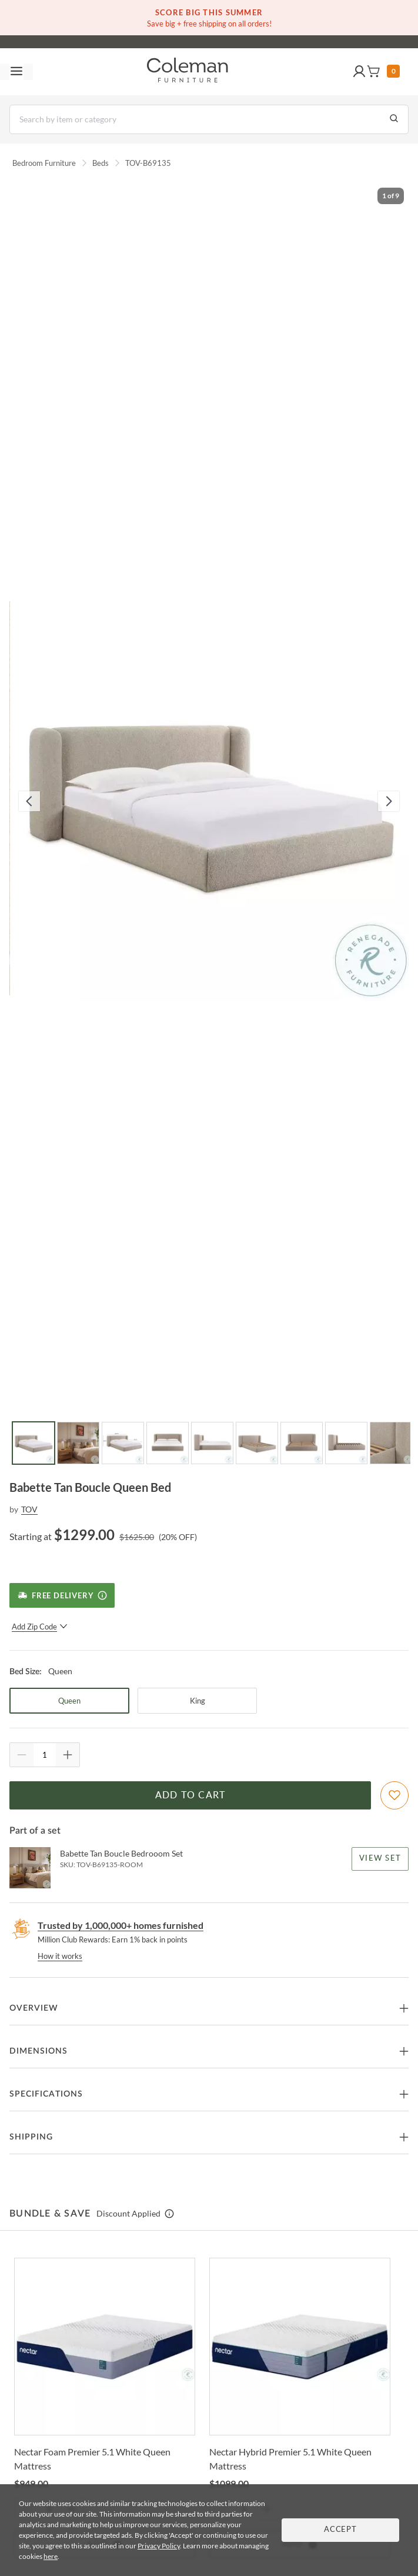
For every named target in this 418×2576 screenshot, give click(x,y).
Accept (340, 2530)
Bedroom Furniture (44, 163)
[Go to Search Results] (393, 119)
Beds (100, 163)
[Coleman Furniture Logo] (187, 72)
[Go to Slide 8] (346, 1443)
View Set (380, 1858)
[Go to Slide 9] (391, 1443)
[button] (359, 71)
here (51, 2556)
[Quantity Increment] (67, 1755)
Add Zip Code (40, 1626)
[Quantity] (45, 1754)
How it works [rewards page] (60, 1956)
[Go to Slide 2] (78, 1443)
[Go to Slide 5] (212, 1443)
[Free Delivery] (62, 1595)
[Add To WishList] (394, 1795)
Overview (33, 2008)
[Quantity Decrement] (22, 1755)
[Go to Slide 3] (123, 1443)
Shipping (31, 2137)
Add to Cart (190, 1795)
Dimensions (38, 2051)
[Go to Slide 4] (167, 1443)
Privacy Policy (159, 2545)
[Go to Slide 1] (33, 1443)
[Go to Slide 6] (257, 1443)
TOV (29, 1509)
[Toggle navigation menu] (16, 72)
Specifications (46, 2094)
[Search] (209, 119)
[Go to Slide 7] (301, 1443)
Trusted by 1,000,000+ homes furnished (120, 1925)
